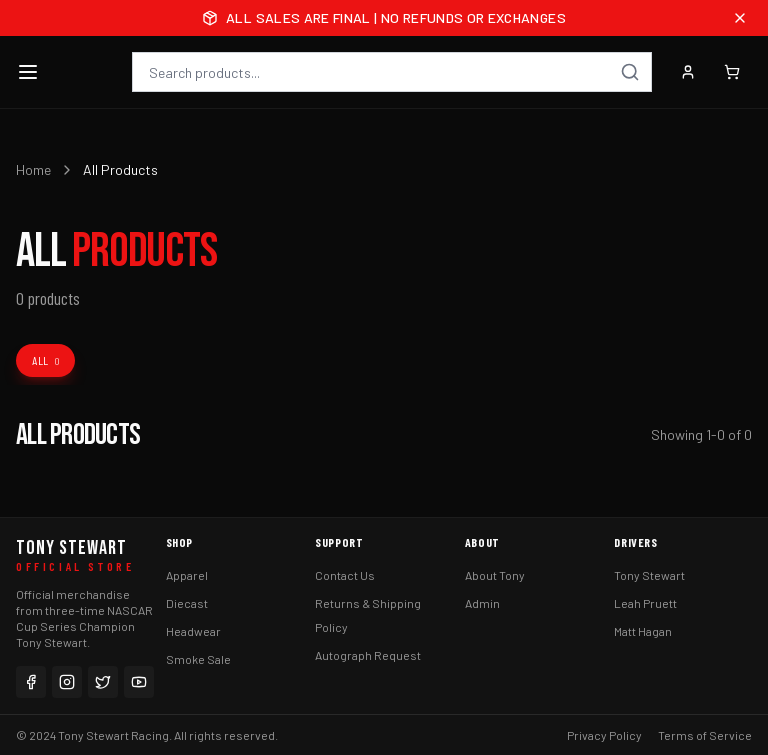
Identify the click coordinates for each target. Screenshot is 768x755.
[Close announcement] (740, 18)
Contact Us (345, 575)
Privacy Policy (604, 735)
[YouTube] (139, 682)
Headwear (193, 631)
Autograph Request (368, 655)
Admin (482, 603)
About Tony (495, 575)
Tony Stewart (649, 575)
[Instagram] (67, 682)
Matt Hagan (643, 631)
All (45, 360)
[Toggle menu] (28, 72)
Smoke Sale (198, 659)
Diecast (187, 603)
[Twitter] (103, 682)
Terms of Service (705, 735)
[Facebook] (31, 682)
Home (33, 169)
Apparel (187, 575)
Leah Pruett (645, 603)
